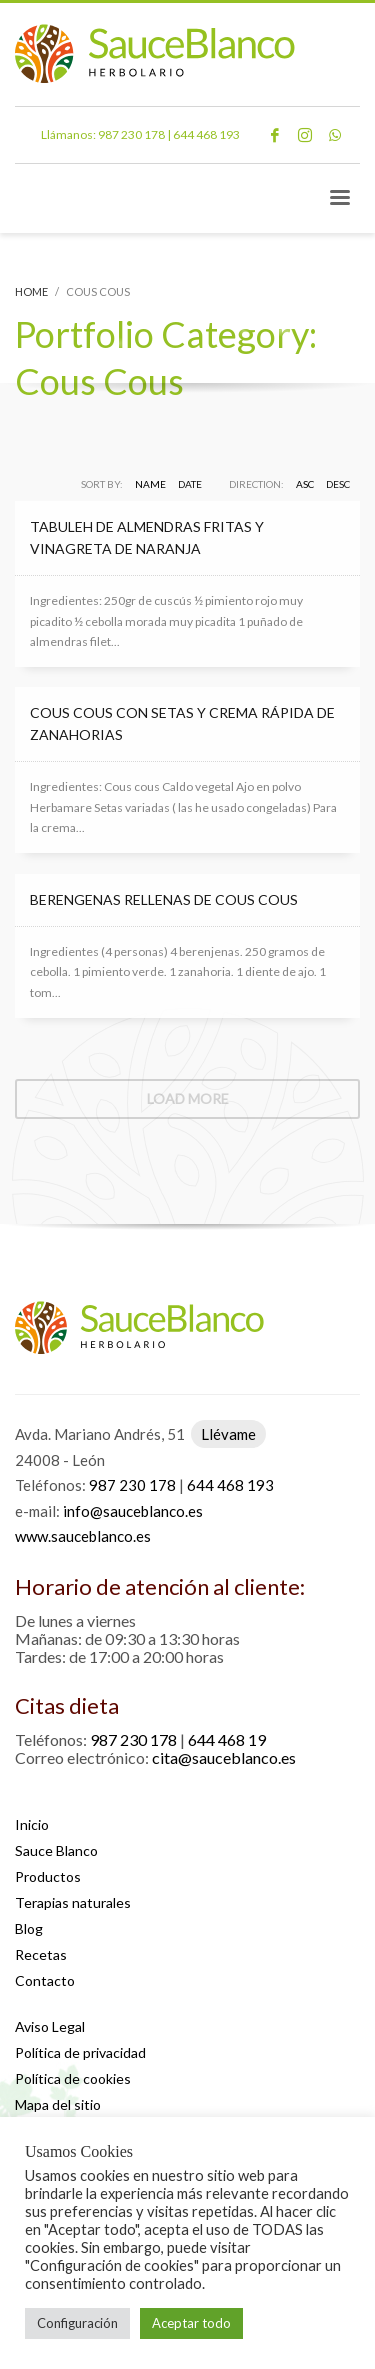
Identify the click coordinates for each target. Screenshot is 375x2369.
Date (190, 484)
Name (150, 484)
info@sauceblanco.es (133, 1511)
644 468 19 (227, 1739)
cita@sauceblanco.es (224, 1757)
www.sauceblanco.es (83, 1536)
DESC (338, 484)
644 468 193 (206, 134)
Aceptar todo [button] (191, 2323)
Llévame (228, 1434)
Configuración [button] (77, 2323)
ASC (305, 484)
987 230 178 (131, 134)
